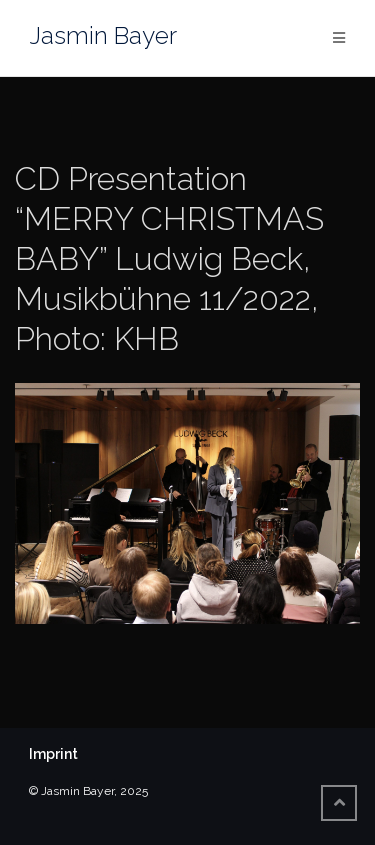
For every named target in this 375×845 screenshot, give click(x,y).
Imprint (53, 754)
